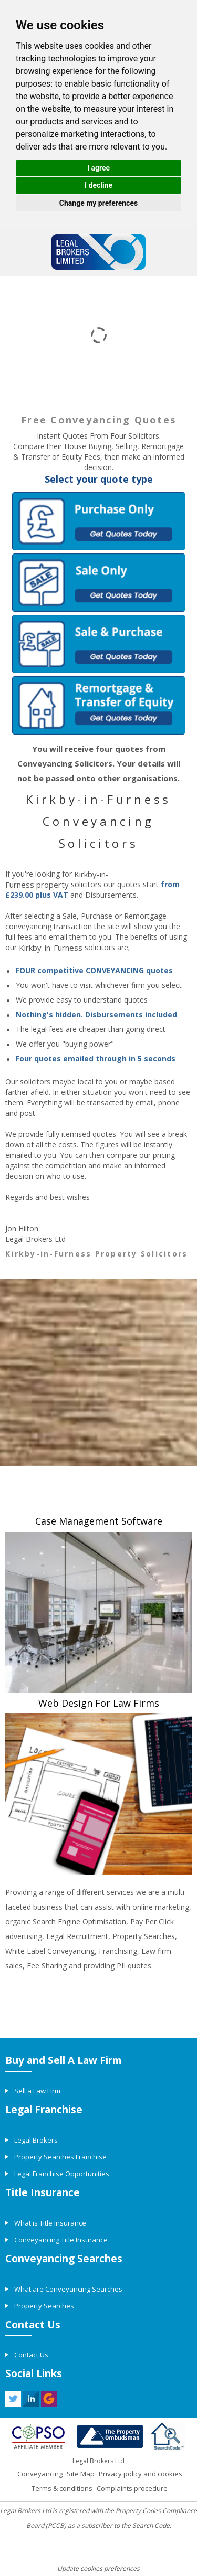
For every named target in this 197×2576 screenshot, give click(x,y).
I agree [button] (98, 168)
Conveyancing (40, 2473)
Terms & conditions (62, 2488)
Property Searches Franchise (60, 2157)
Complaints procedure (132, 2488)
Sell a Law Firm (37, 2090)
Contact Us (31, 2354)
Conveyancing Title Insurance (61, 2239)
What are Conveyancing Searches (68, 2289)
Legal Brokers (36, 2140)
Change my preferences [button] (98, 203)
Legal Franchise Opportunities (61, 2173)
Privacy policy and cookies (140, 2473)
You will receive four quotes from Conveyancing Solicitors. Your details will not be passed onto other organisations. (98, 763)
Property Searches (44, 2306)
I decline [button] (98, 185)
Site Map (81, 2473)
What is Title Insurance (50, 2223)
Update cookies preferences (98, 2568)
